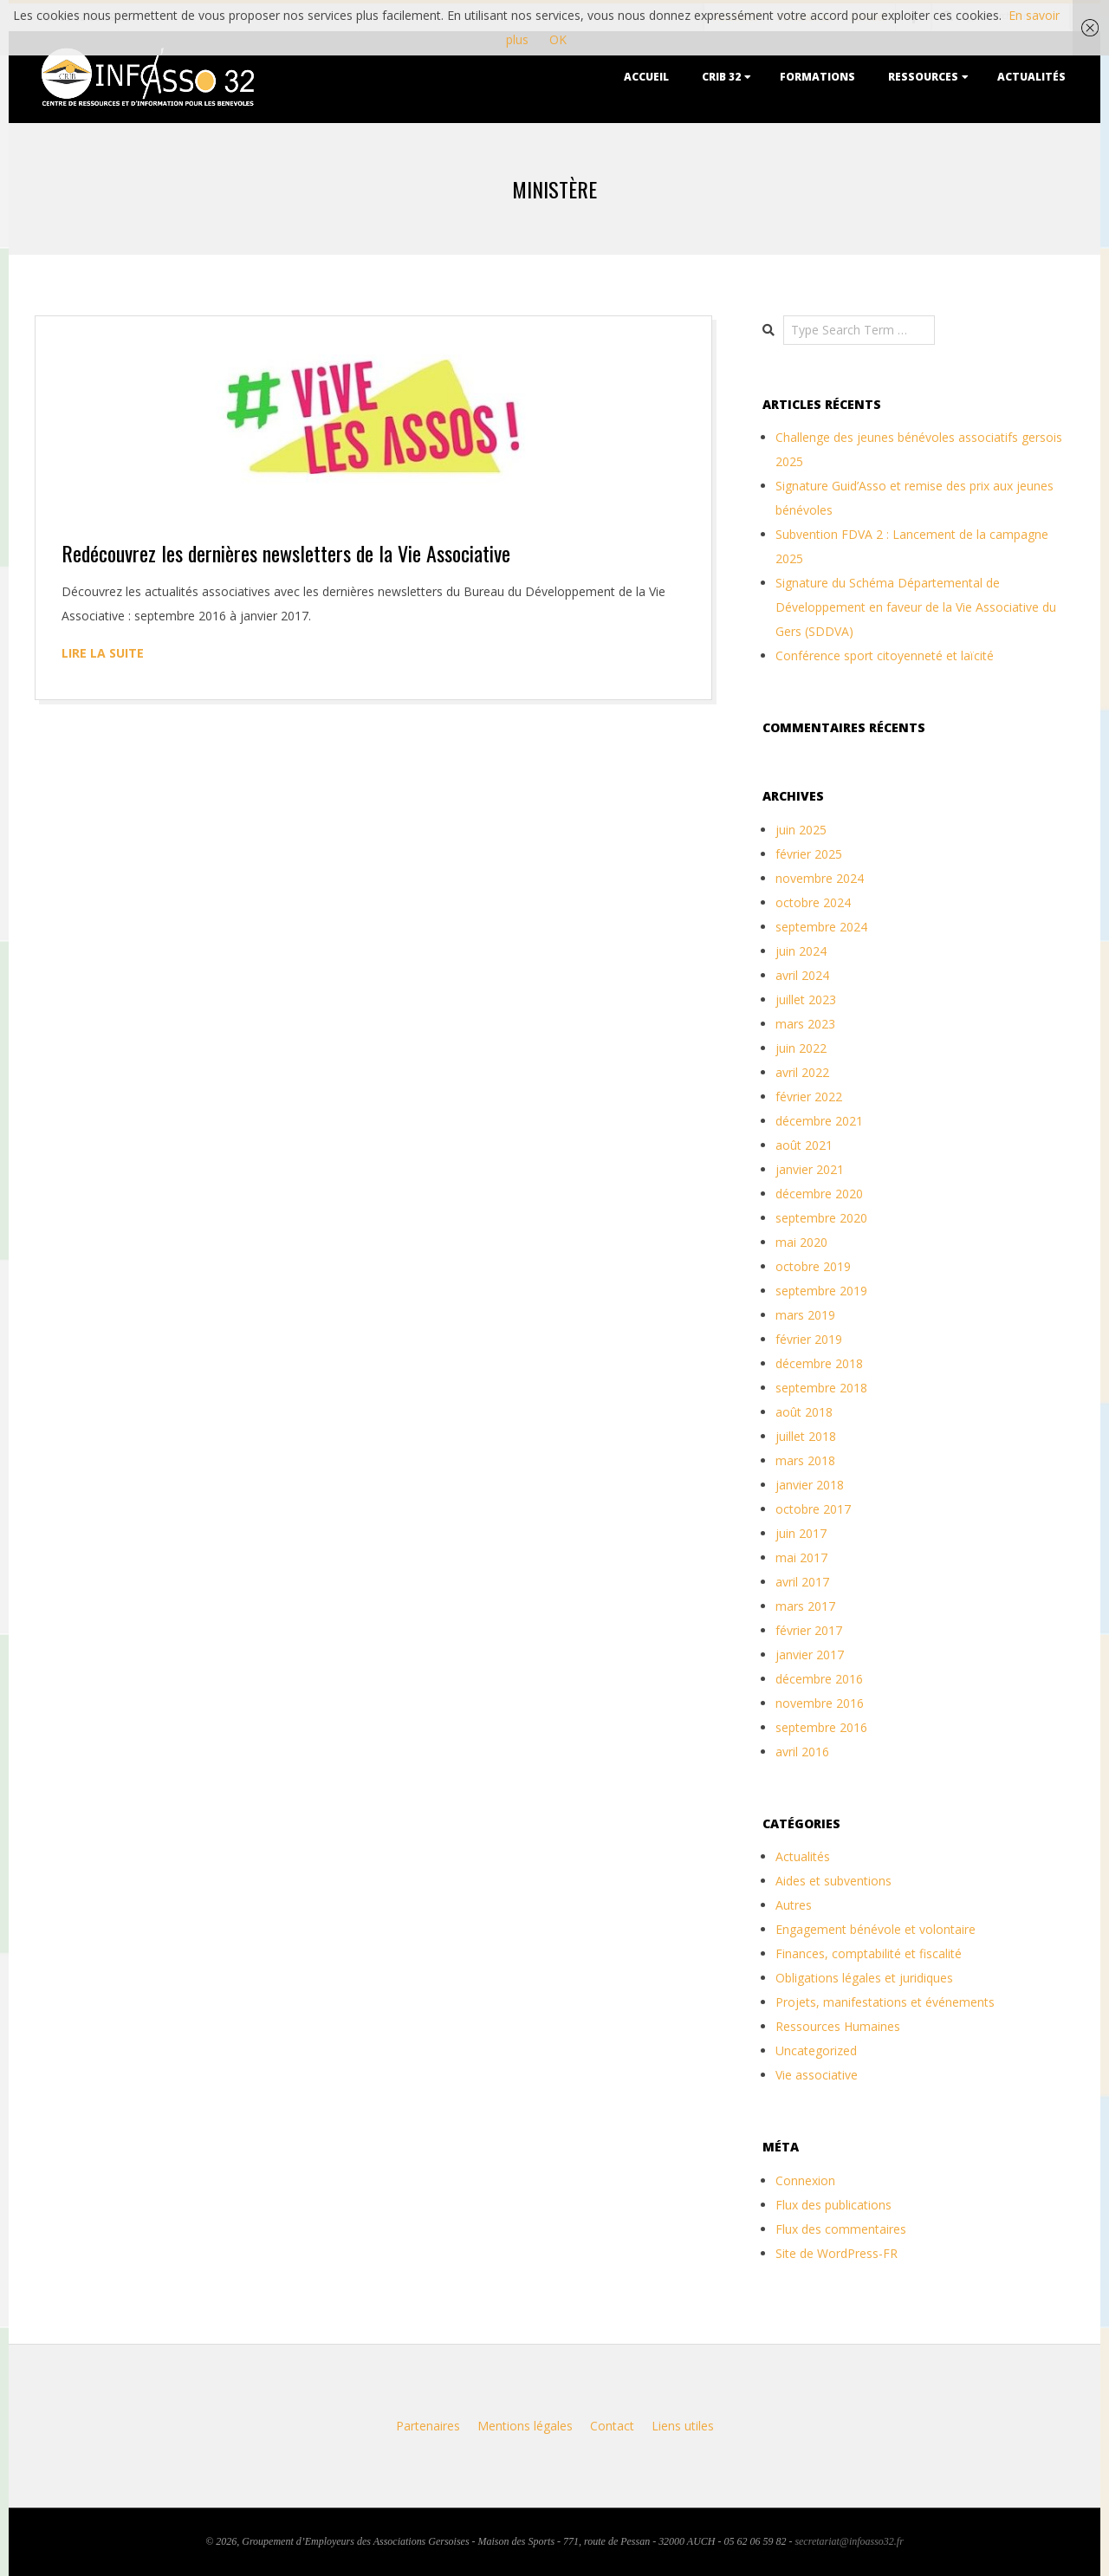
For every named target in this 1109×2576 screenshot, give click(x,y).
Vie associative (816, 2075)
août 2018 (804, 1412)
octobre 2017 (813, 1509)
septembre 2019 (821, 1290)
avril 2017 (802, 1582)
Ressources (923, 76)
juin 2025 (801, 829)
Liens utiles (683, 2425)
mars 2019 (805, 1315)
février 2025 (808, 854)
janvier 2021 (809, 1169)
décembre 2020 (819, 1193)
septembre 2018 (821, 1387)
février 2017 (808, 1630)
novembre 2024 (819, 878)
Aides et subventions (833, 1880)
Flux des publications (833, 2204)
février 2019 (808, 1339)
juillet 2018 (805, 1436)
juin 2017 (801, 1533)
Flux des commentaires (840, 2229)
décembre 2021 (819, 1121)
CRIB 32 (721, 76)
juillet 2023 (805, 999)
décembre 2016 (819, 1679)
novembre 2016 (819, 1703)
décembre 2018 (819, 1363)
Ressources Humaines (837, 2026)
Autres (793, 1905)
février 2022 (808, 1096)
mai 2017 (801, 1557)
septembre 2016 (821, 1727)
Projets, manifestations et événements (885, 2002)
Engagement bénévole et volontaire (875, 1929)
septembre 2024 (821, 926)
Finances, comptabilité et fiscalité (868, 1953)
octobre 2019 (813, 1266)
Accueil (646, 76)
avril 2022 (802, 1072)
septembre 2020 (821, 1218)
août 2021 (804, 1145)
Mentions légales (525, 2425)
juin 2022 (801, 1048)
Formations (817, 76)
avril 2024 (802, 975)
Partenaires (428, 2425)
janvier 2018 (809, 1484)
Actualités (1031, 76)
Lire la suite (103, 653)
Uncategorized (816, 2050)
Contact (612, 2425)
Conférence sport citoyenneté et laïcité (884, 655)
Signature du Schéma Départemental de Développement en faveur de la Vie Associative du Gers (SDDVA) (915, 606)
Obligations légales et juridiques (864, 1977)
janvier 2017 (809, 1654)
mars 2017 (805, 1606)
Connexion (805, 2180)
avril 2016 (802, 1751)
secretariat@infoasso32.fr (848, 2541)
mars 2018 (805, 1460)
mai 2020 (801, 1242)
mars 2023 (805, 1023)
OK (558, 39)
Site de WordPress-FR (836, 2253)
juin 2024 (801, 951)
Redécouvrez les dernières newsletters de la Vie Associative (286, 552)
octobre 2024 (813, 902)
